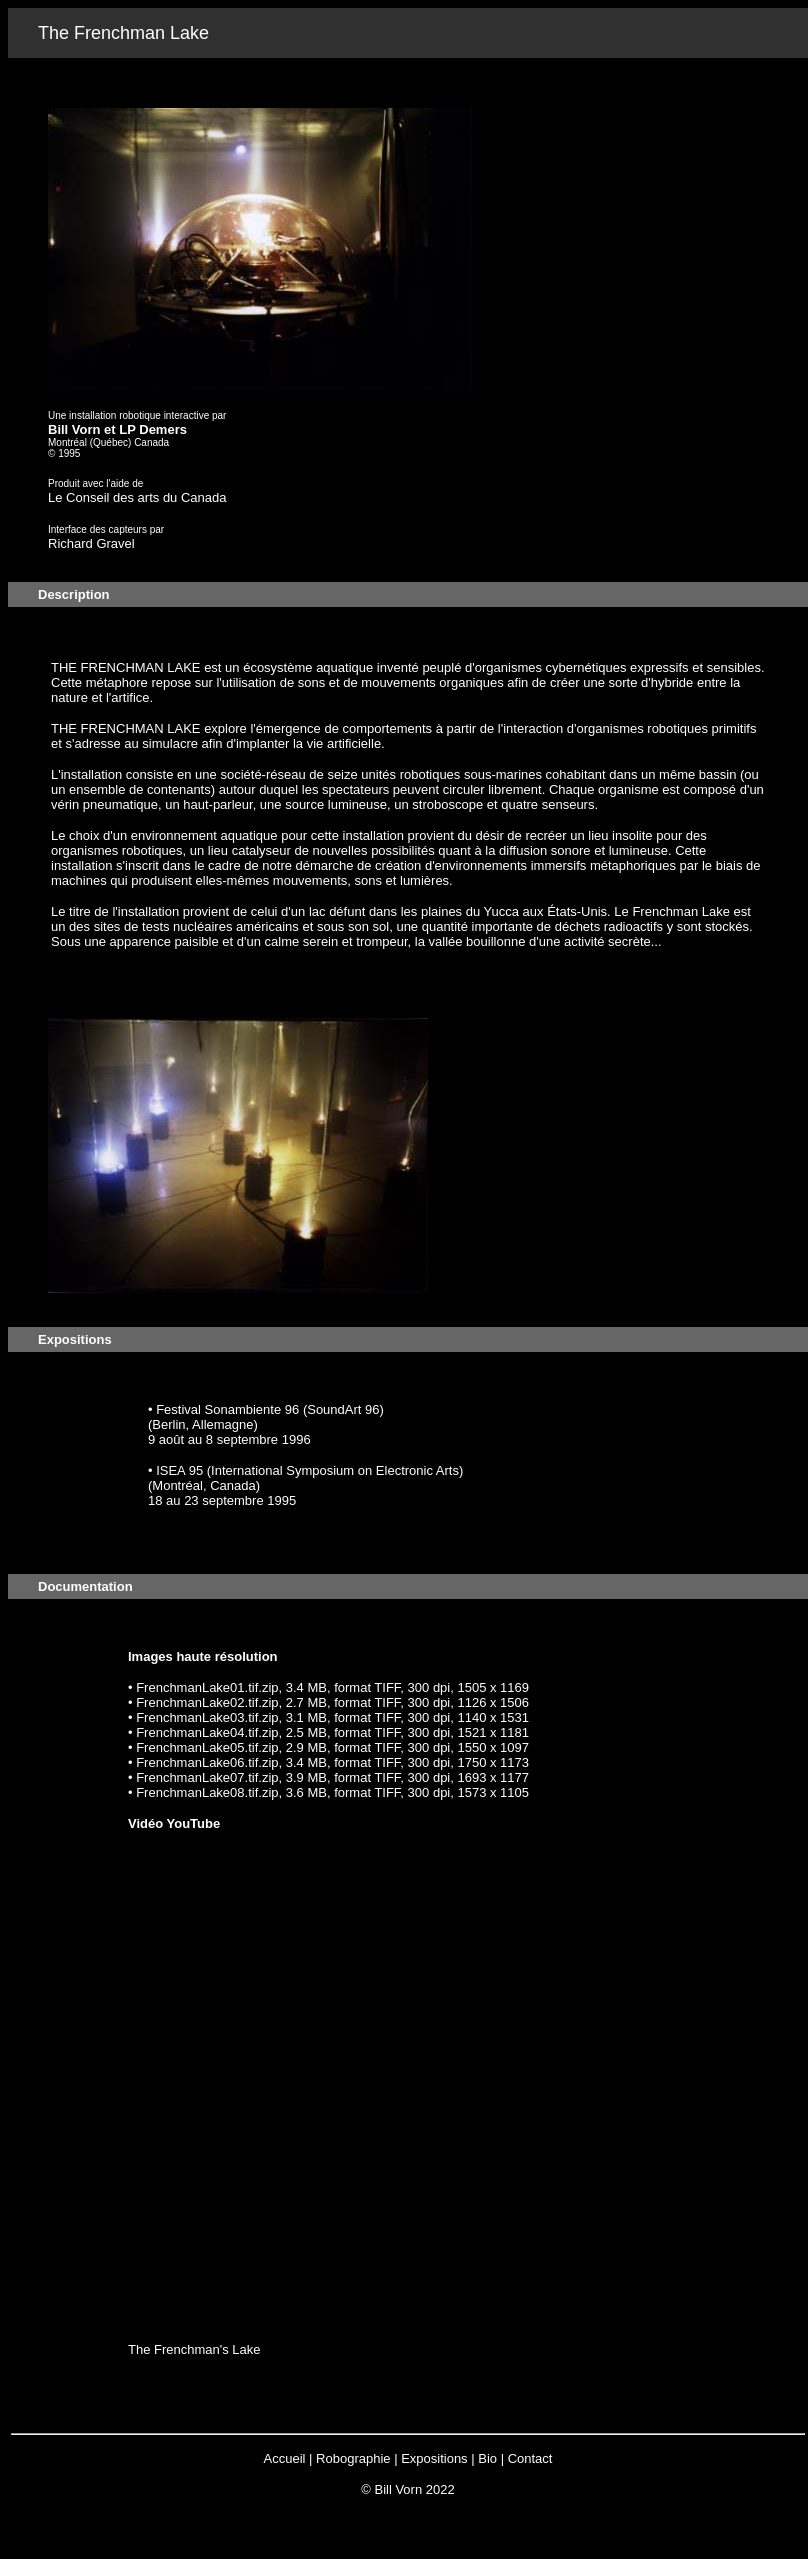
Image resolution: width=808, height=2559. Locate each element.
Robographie (353, 2458)
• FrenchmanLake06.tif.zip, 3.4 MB (227, 1762)
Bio (487, 2458)
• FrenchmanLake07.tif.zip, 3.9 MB (227, 1777)
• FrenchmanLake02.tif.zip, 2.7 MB (227, 1702)
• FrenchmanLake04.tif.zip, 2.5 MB (227, 1732)
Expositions (434, 2458)
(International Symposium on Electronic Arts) (335, 1470)
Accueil (285, 2458)
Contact (530, 2458)
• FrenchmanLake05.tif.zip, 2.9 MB (227, 1747)
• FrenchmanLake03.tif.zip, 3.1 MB (227, 1717)
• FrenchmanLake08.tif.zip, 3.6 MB (227, 1792)
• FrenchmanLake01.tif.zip (203, 1687)
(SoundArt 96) (343, 1409)
